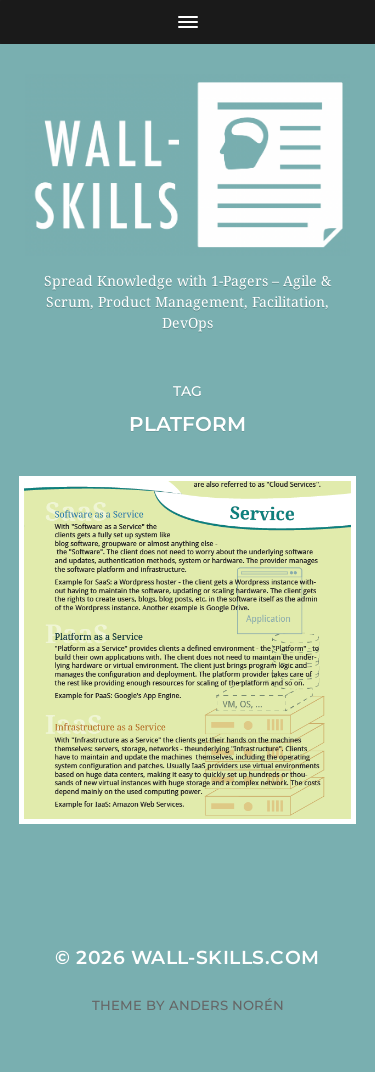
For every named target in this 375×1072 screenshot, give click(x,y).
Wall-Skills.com (225, 957)
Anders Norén (226, 1005)
